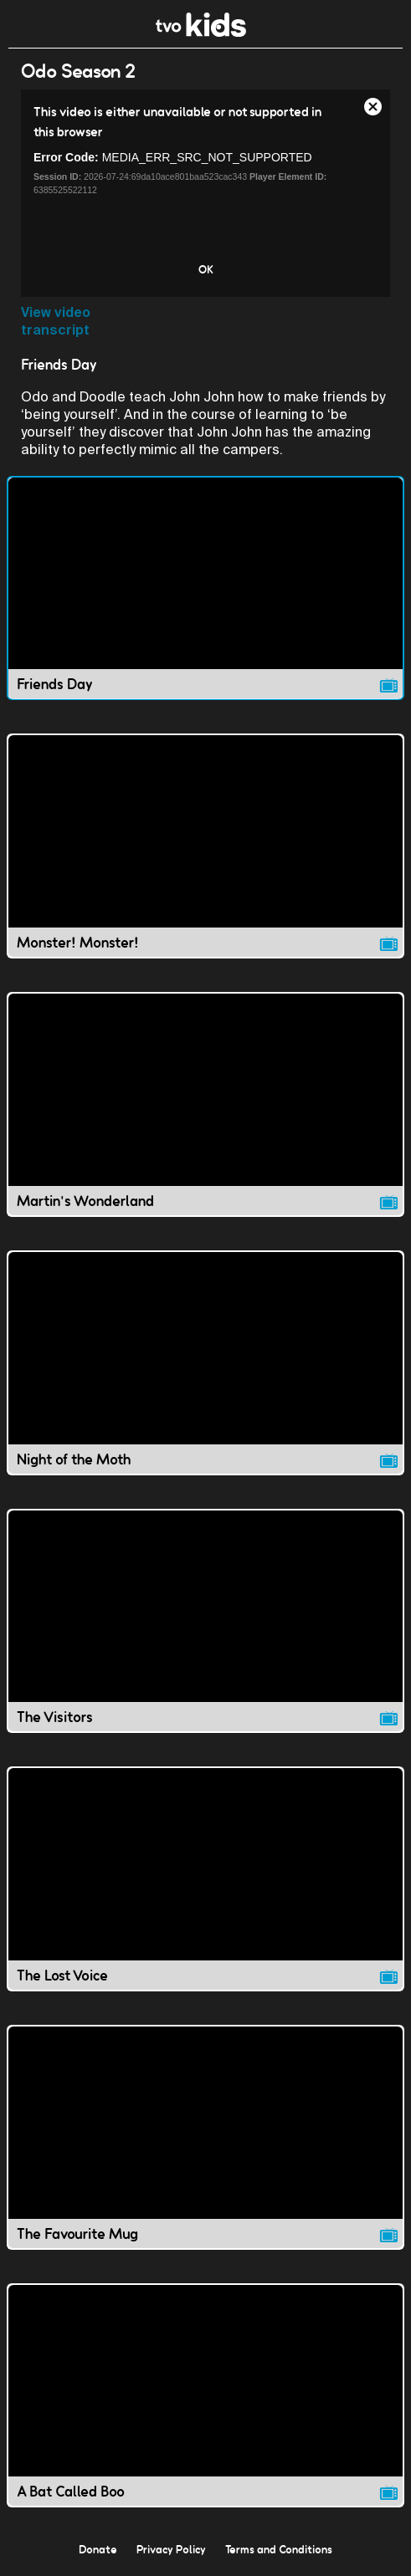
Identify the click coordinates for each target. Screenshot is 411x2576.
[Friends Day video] (205, 588)
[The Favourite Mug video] (205, 2137)
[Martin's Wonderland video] (205, 1104)
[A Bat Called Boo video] (205, 2395)
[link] (201, 32)
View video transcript (55, 321)
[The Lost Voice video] (205, 1878)
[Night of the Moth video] (205, 1362)
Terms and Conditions (278, 2549)
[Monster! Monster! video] (205, 845)
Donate (98, 2549)
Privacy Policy (171, 2549)
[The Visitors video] (205, 1621)
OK (205, 269)
